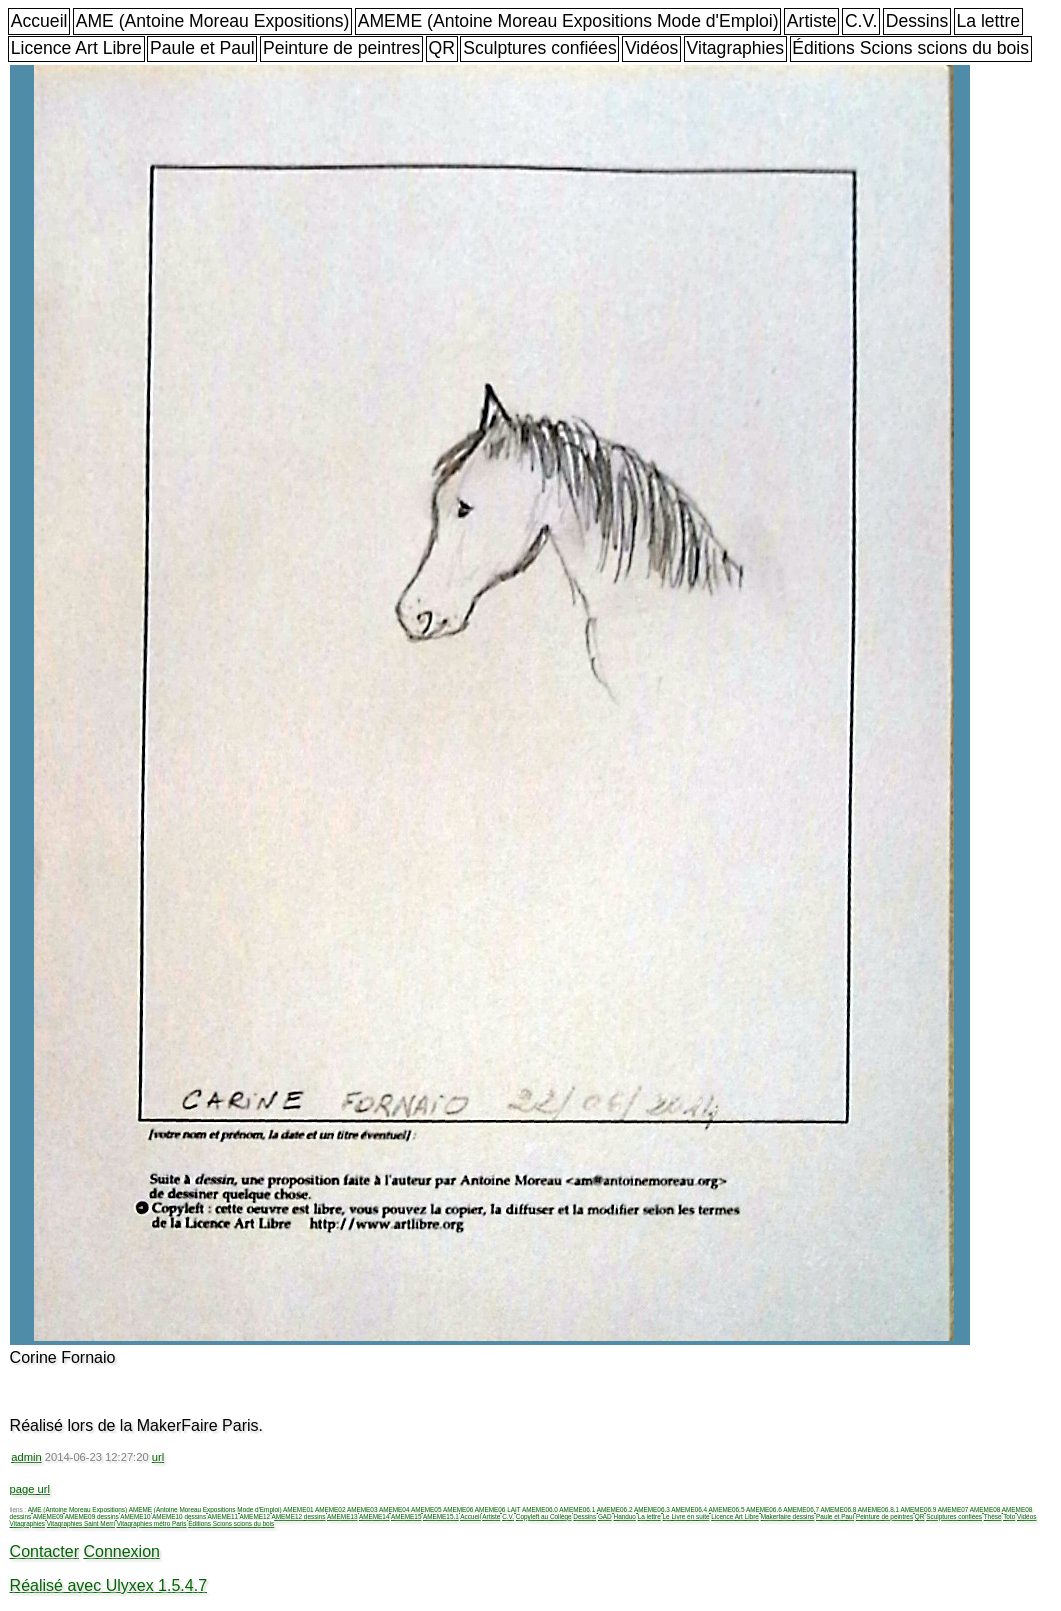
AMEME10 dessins (179, 1516)
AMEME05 (426, 1509)
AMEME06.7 (801, 1509)
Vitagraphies (736, 48)
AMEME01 (298, 1509)
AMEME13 (342, 1516)
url (158, 1457)
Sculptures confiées (540, 48)
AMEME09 (48, 1516)
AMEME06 (458, 1509)
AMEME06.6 (764, 1509)
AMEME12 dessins (299, 1516)
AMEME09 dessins (92, 1516)
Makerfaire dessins (788, 1516)
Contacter (44, 1551)
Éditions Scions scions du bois (910, 48)
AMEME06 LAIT (498, 1509)
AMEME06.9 (918, 1509)
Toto (1009, 1516)
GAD (605, 1516)
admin (26, 1457)
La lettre (988, 21)
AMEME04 (394, 1509)
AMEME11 (223, 1516)
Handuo (625, 1516)
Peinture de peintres (341, 48)
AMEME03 (362, 1509)
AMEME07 (953, 1509)
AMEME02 (330, 1509)
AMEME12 (255, 1516)
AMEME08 (985, 1509)
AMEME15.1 (441, 1516)
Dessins (917, 21)
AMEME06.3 (652, 1509)
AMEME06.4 (689, 1509)
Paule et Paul (202, 48)
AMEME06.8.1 (878, 1509)
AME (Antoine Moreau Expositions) (213, 21)
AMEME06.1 (577, 1509)
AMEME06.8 (839, 1509)
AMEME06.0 (540, 1509)
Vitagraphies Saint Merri (81, 1523)
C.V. (861, 21)
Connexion (121, 1551)
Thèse (993, 1516)
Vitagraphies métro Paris (152, 1523)
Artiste (812, 21)
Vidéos (651, 48)
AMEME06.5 (727, 1509)
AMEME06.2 (615, 1509)
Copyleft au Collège (544, 1516)
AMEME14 (374, 1516)
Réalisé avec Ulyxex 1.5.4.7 (108, 1585)
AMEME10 (135, 1516)
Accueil (39, 21)
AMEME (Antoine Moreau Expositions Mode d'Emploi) (568, 21)
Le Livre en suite (686, 1516)
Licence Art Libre (76, 48)
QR (442, 48)
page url (30, 1489)
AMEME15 (406, 1516)
